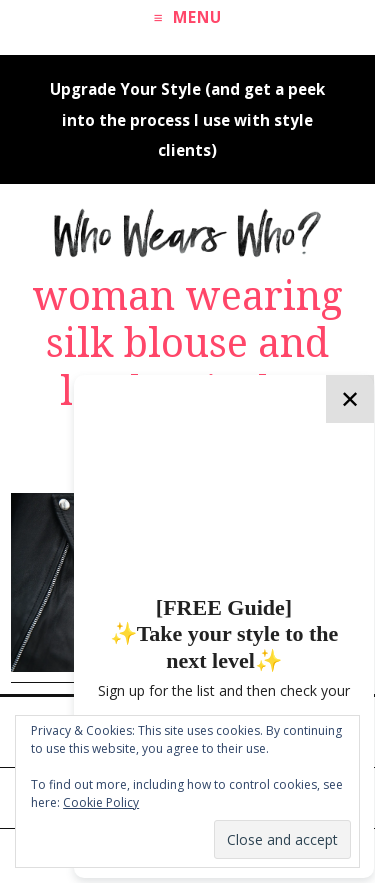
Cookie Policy (101, 802)
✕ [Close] (350, 398)
